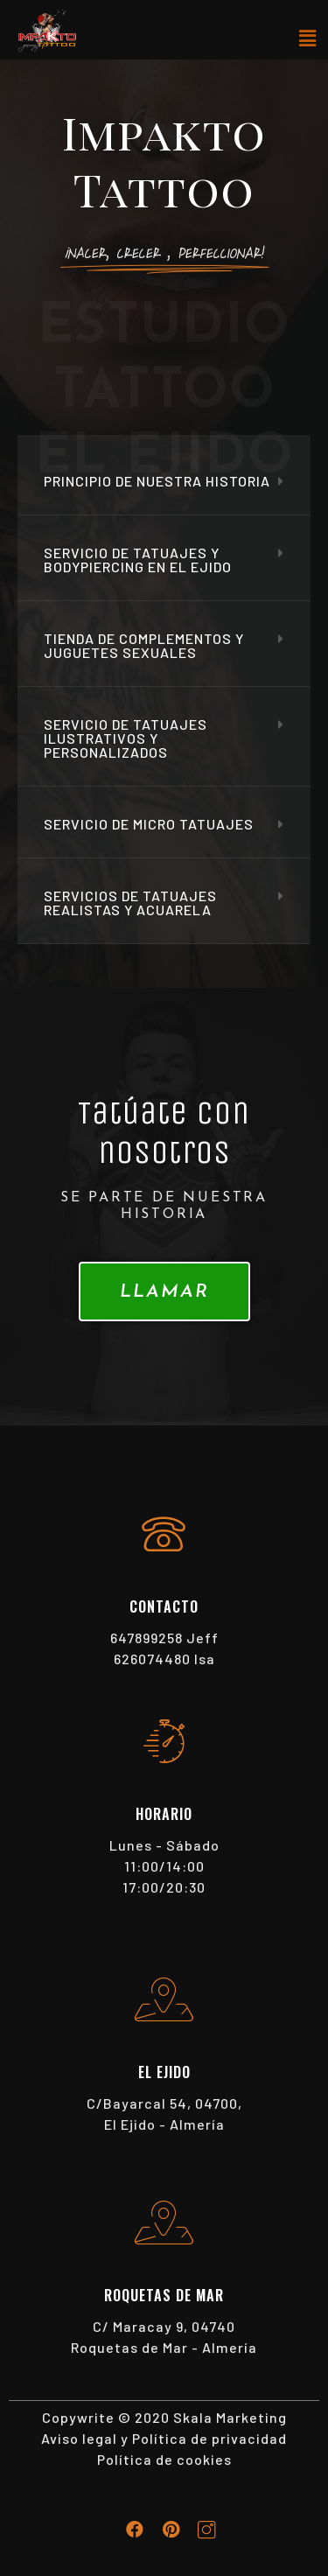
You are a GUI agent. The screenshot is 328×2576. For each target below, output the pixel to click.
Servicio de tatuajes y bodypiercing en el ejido (138, 559)
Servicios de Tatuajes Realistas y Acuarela (130, 902)
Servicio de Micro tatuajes (149, 824)
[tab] (164, 481)
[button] (164, 1291)
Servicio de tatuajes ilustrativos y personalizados (125, 738)
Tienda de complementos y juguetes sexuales (144, 645)
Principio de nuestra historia (157, 480)
